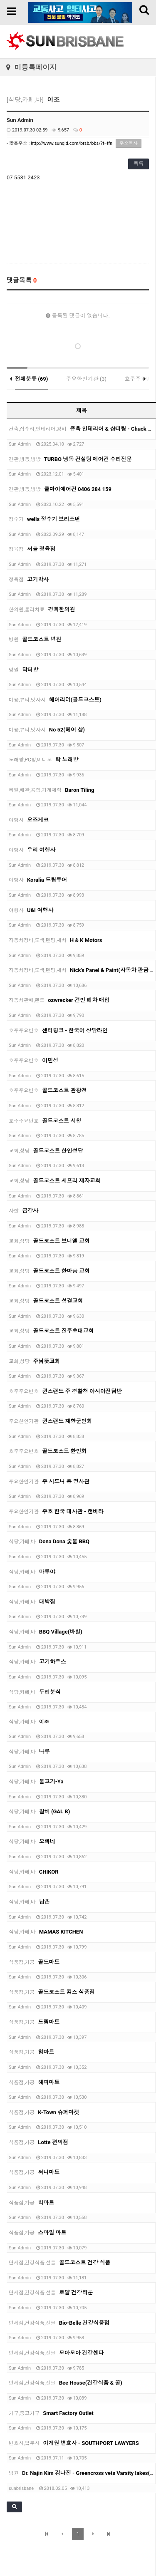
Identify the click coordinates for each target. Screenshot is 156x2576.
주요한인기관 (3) (86, 379)
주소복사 (128, 143)
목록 (139, 163)
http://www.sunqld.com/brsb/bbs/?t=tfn (71, 143)
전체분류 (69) (31, 379)
